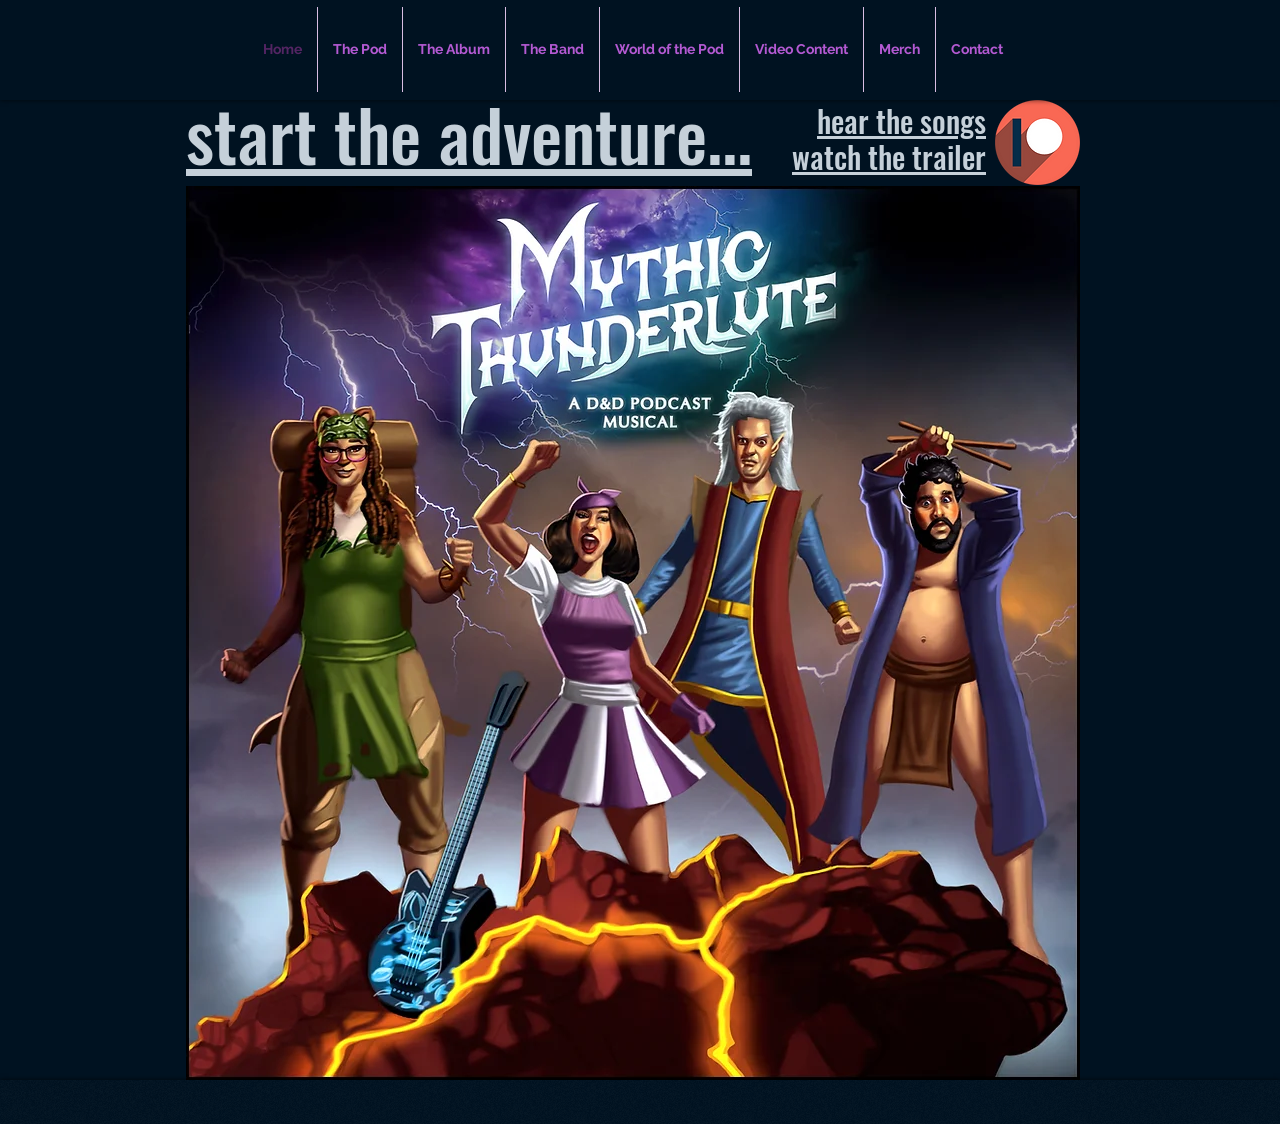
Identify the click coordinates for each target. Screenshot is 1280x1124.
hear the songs (901, 120)
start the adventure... (469, 133)
